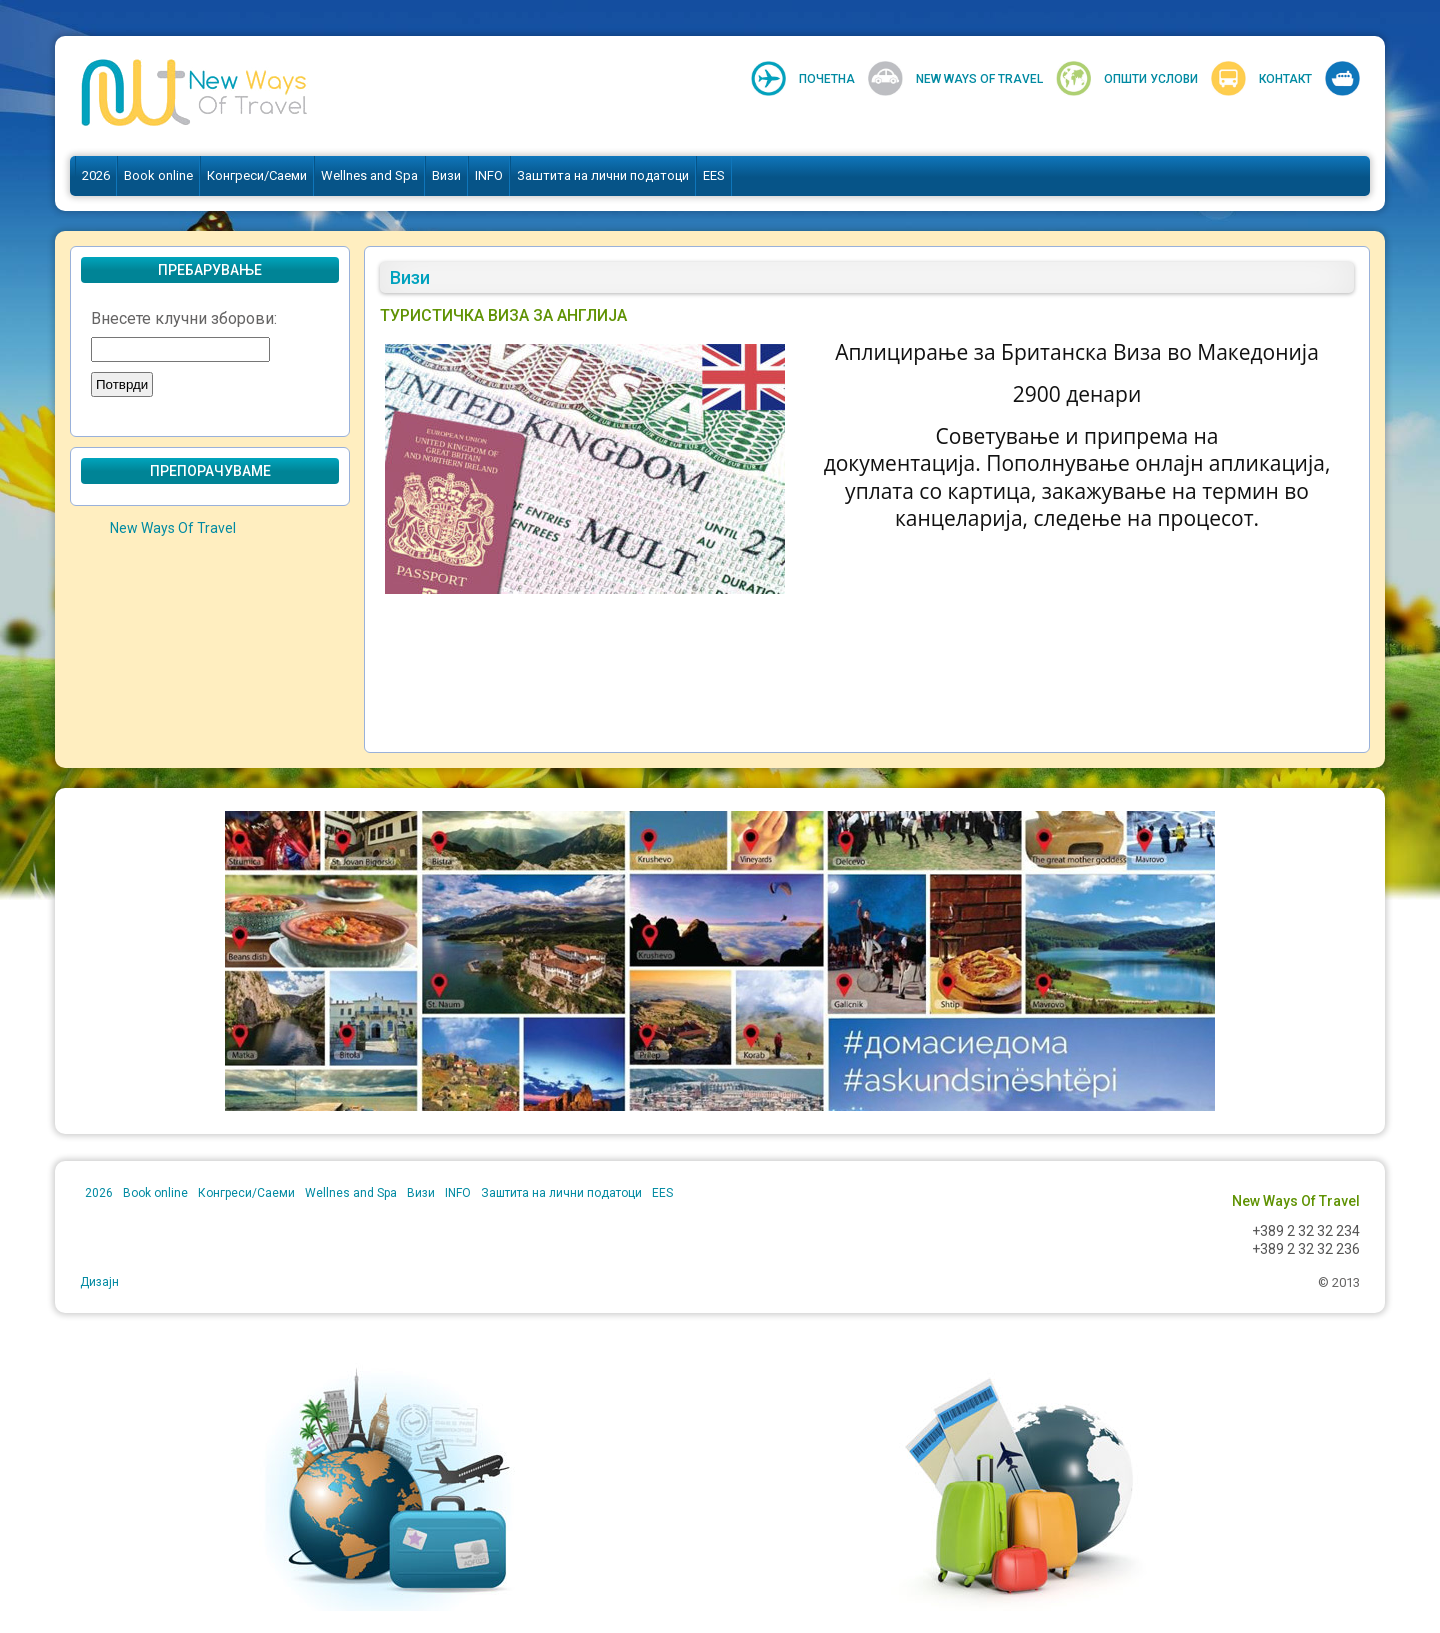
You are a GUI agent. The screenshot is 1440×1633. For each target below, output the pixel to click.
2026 (96, 175)
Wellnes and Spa (369, 175)
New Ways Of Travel (979, 79)
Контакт (1285, 79)
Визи (446, 175)
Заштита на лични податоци (603, 175)
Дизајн (99, 1282)
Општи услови (1151, 79)
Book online (158, 175)
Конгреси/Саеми (257, 175)
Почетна (827, 79)
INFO (489, 175)
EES (714, 175)
